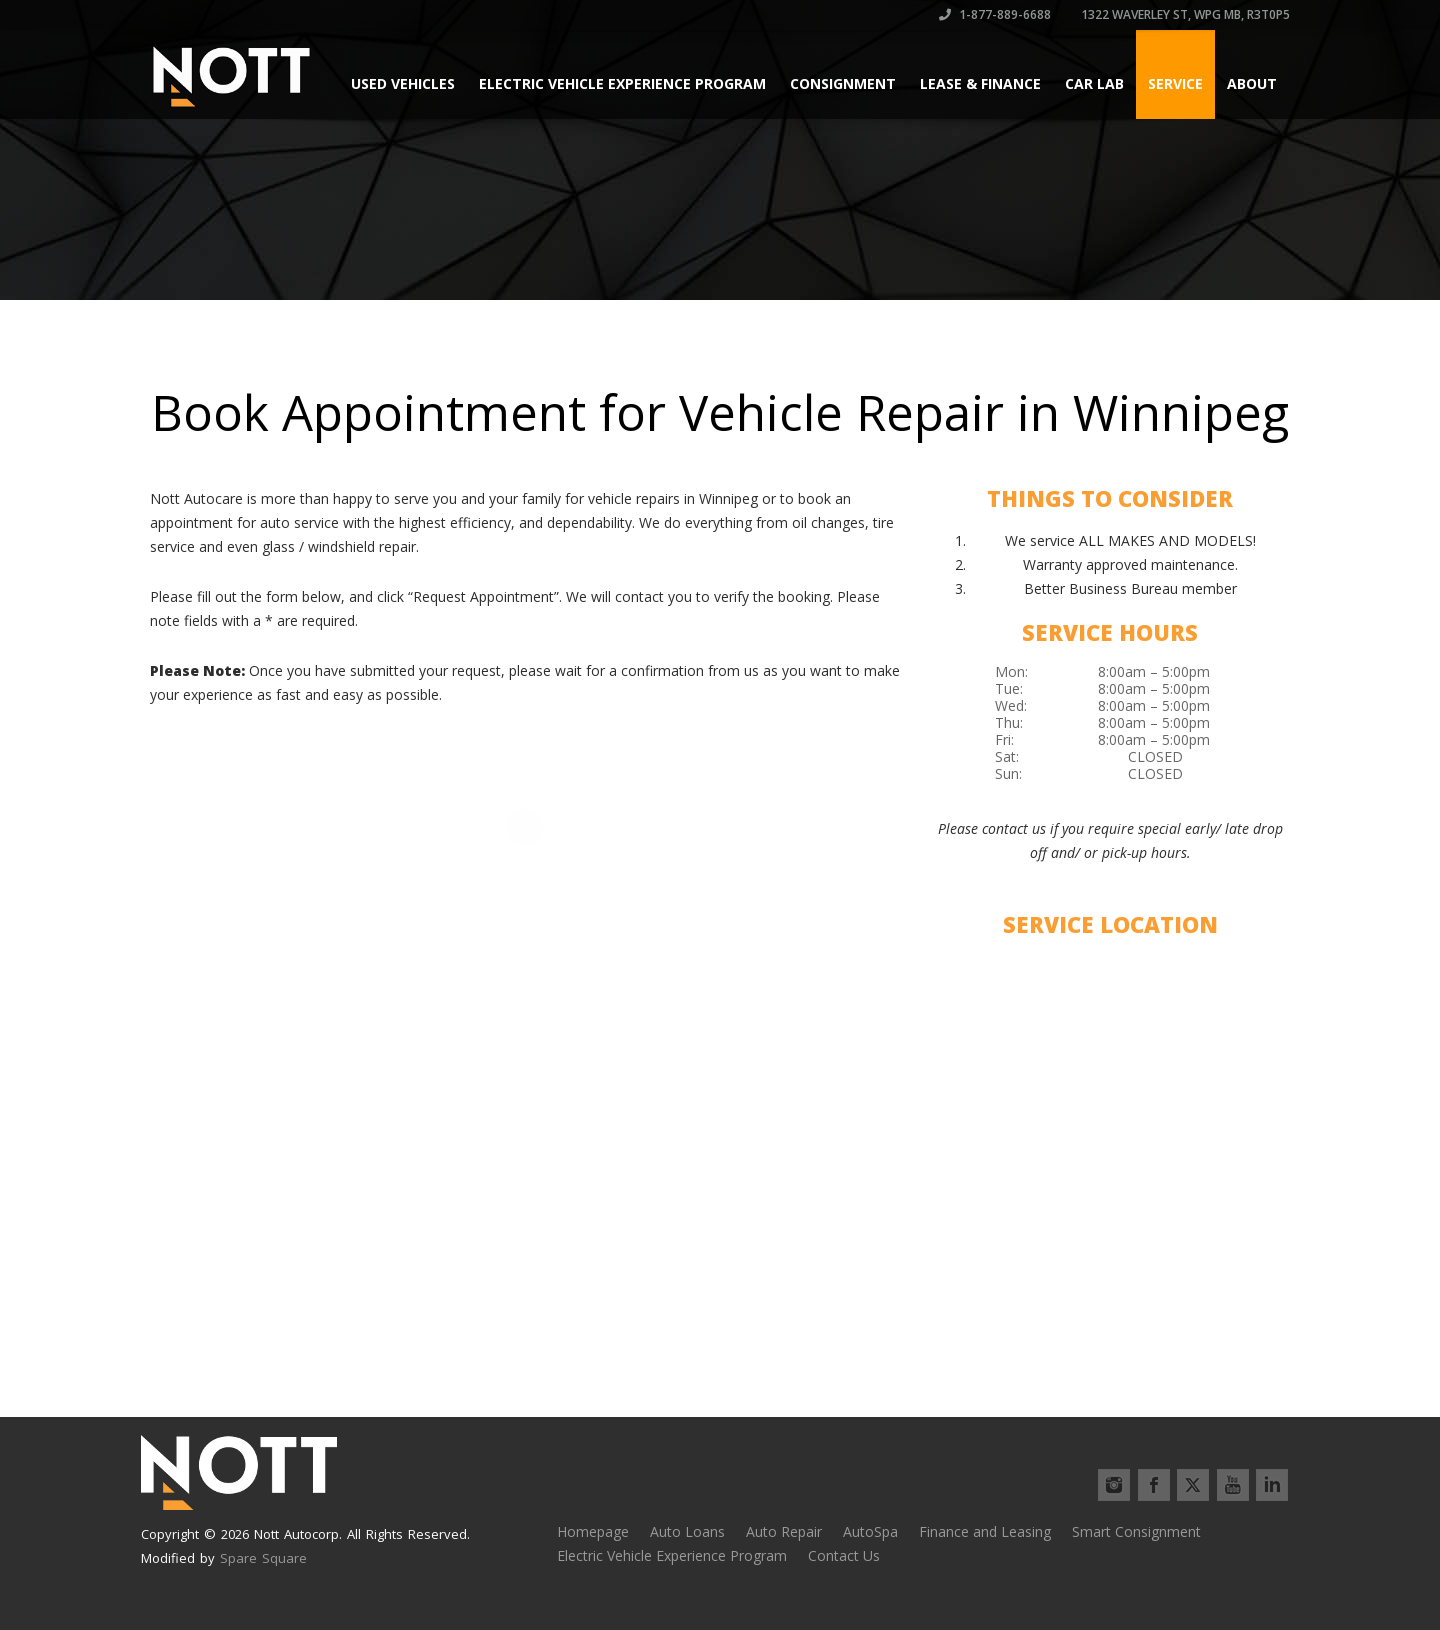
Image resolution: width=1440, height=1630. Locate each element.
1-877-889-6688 (995, 14)
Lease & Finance (980, 83)
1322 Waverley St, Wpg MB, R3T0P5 (1184, 14)
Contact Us (844, 1555)
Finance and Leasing (985, 1531)
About (1252, 83)
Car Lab (1094, 83)
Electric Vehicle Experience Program (622, 83)
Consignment (843, 83)
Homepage (593, 1531)
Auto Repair (784, 1531)
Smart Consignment (1136, 1531)
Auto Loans (687, 1531)
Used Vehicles (403, 83)
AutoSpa (870, 1531)
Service (1175, 83)
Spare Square (263, 1558)
